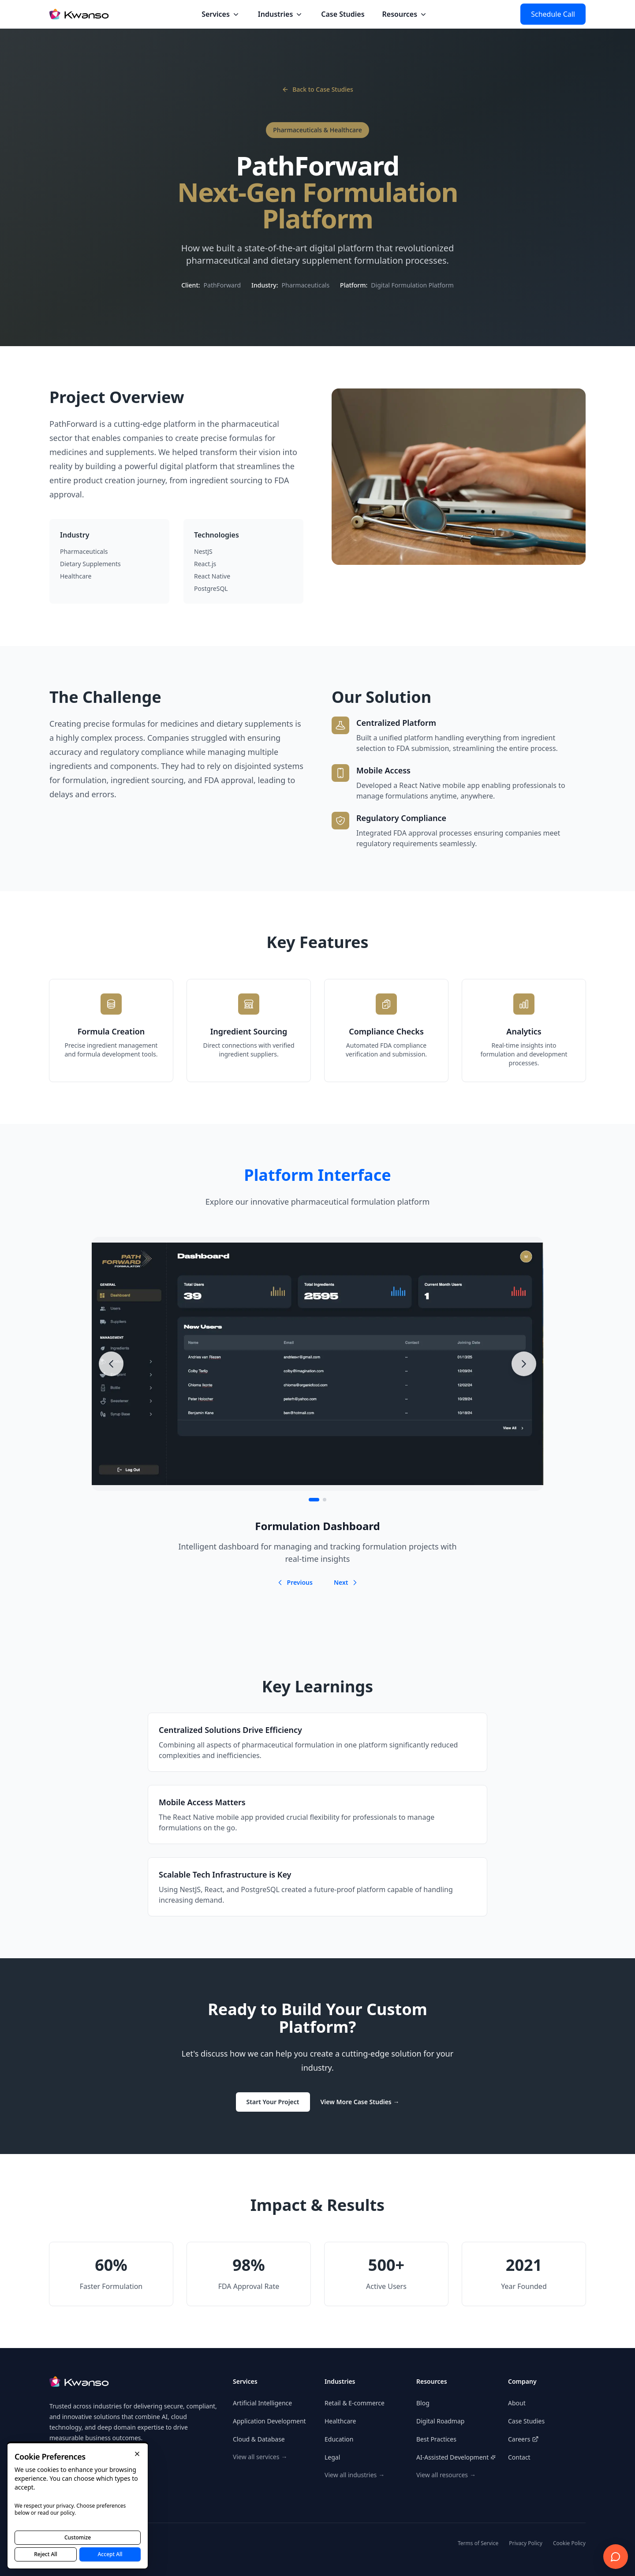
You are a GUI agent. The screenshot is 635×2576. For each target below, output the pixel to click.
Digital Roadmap (440, 2421)
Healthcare (340, 2421)
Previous (294, 1582)
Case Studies (342, 14)
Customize (77, 2537)
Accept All (109, 2554)
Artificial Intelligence (262, 2403)
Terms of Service (478, 2543)
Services (221, 14)
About (517, 2403)
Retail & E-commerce (355, 2403)
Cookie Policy (569, 2543)
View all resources (446, 2475)
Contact (519, 2457)
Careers (523, 2439)
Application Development (269, 2421)
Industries (280, 14)
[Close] (137, 2453)
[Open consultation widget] (615, 2556)
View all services (260, 2457)
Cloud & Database (259, 2439)
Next (346, 1582)
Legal (332, 2457)
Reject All (45, 2554)
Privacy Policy (525, 2543)
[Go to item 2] (324, 1499)
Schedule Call (553, 14)
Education (339, 2439)
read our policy (56, 2512)
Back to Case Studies (317, 89)
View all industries (355, 2475)
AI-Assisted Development (452, 2457)
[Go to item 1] (314, 1499)
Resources (405, 14)
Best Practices (436, 2439)
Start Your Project (273, 2102)
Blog (423, 2403)
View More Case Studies (360, 2102)
